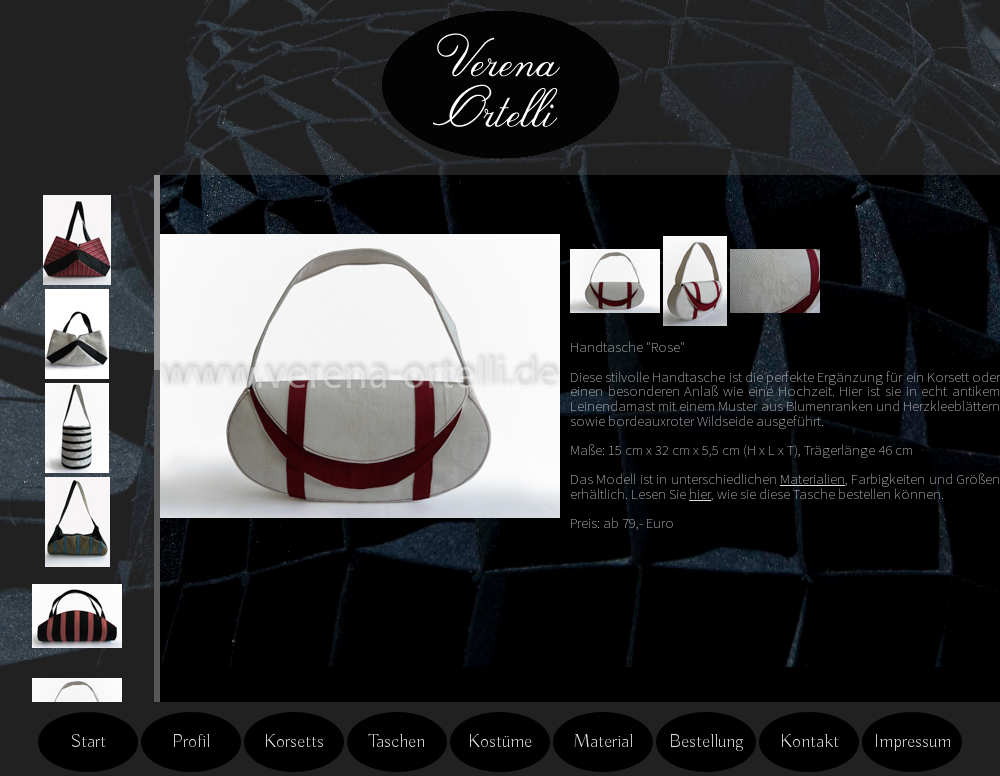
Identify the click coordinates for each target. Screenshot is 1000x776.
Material (603, 742)
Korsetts (294, 742)
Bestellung (706, 742)
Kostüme (500, 742)
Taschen (397, 742)
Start (88, 742)
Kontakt (809, 742)
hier (700, 494)
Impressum (912, 742)
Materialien (812, 479)
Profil (191, 742)
